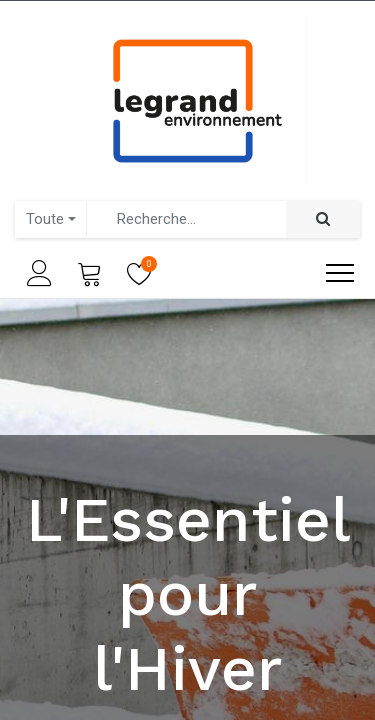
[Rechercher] (323, 219)
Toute (45, 219)
